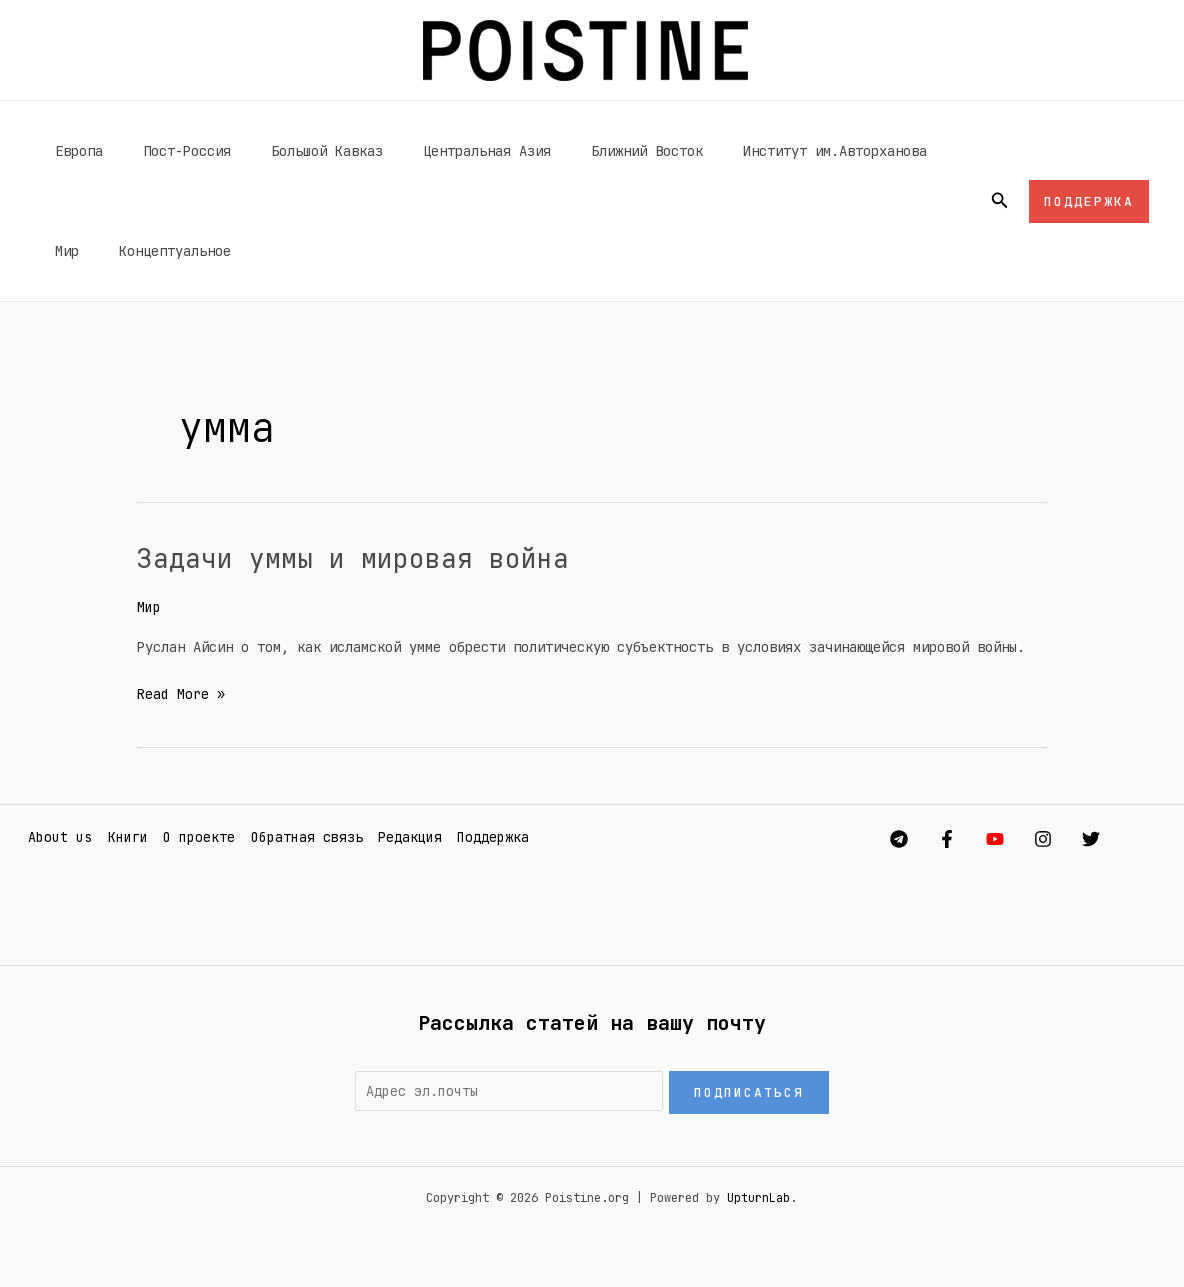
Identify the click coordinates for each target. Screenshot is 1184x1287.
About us (57, 837)
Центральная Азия (445, 151)
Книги (124, 837)
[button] (1000, 201)
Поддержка (488, 837)
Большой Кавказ (297, 151)
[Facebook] (927, 838)
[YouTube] (995, 838)
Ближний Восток (593, 151)
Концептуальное (105, 251)
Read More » (181, 692)
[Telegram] (859, 838)
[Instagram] (1063, 838)
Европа (73, 151)
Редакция (405, 837)
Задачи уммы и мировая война (380, 557)
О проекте (195, 837)
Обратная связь (302, 837)
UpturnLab (758, 1198)
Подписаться (749, 1091)
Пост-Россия (169, 151)
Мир (901, 151)
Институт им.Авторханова (769, 151)
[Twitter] (1131, 838)
